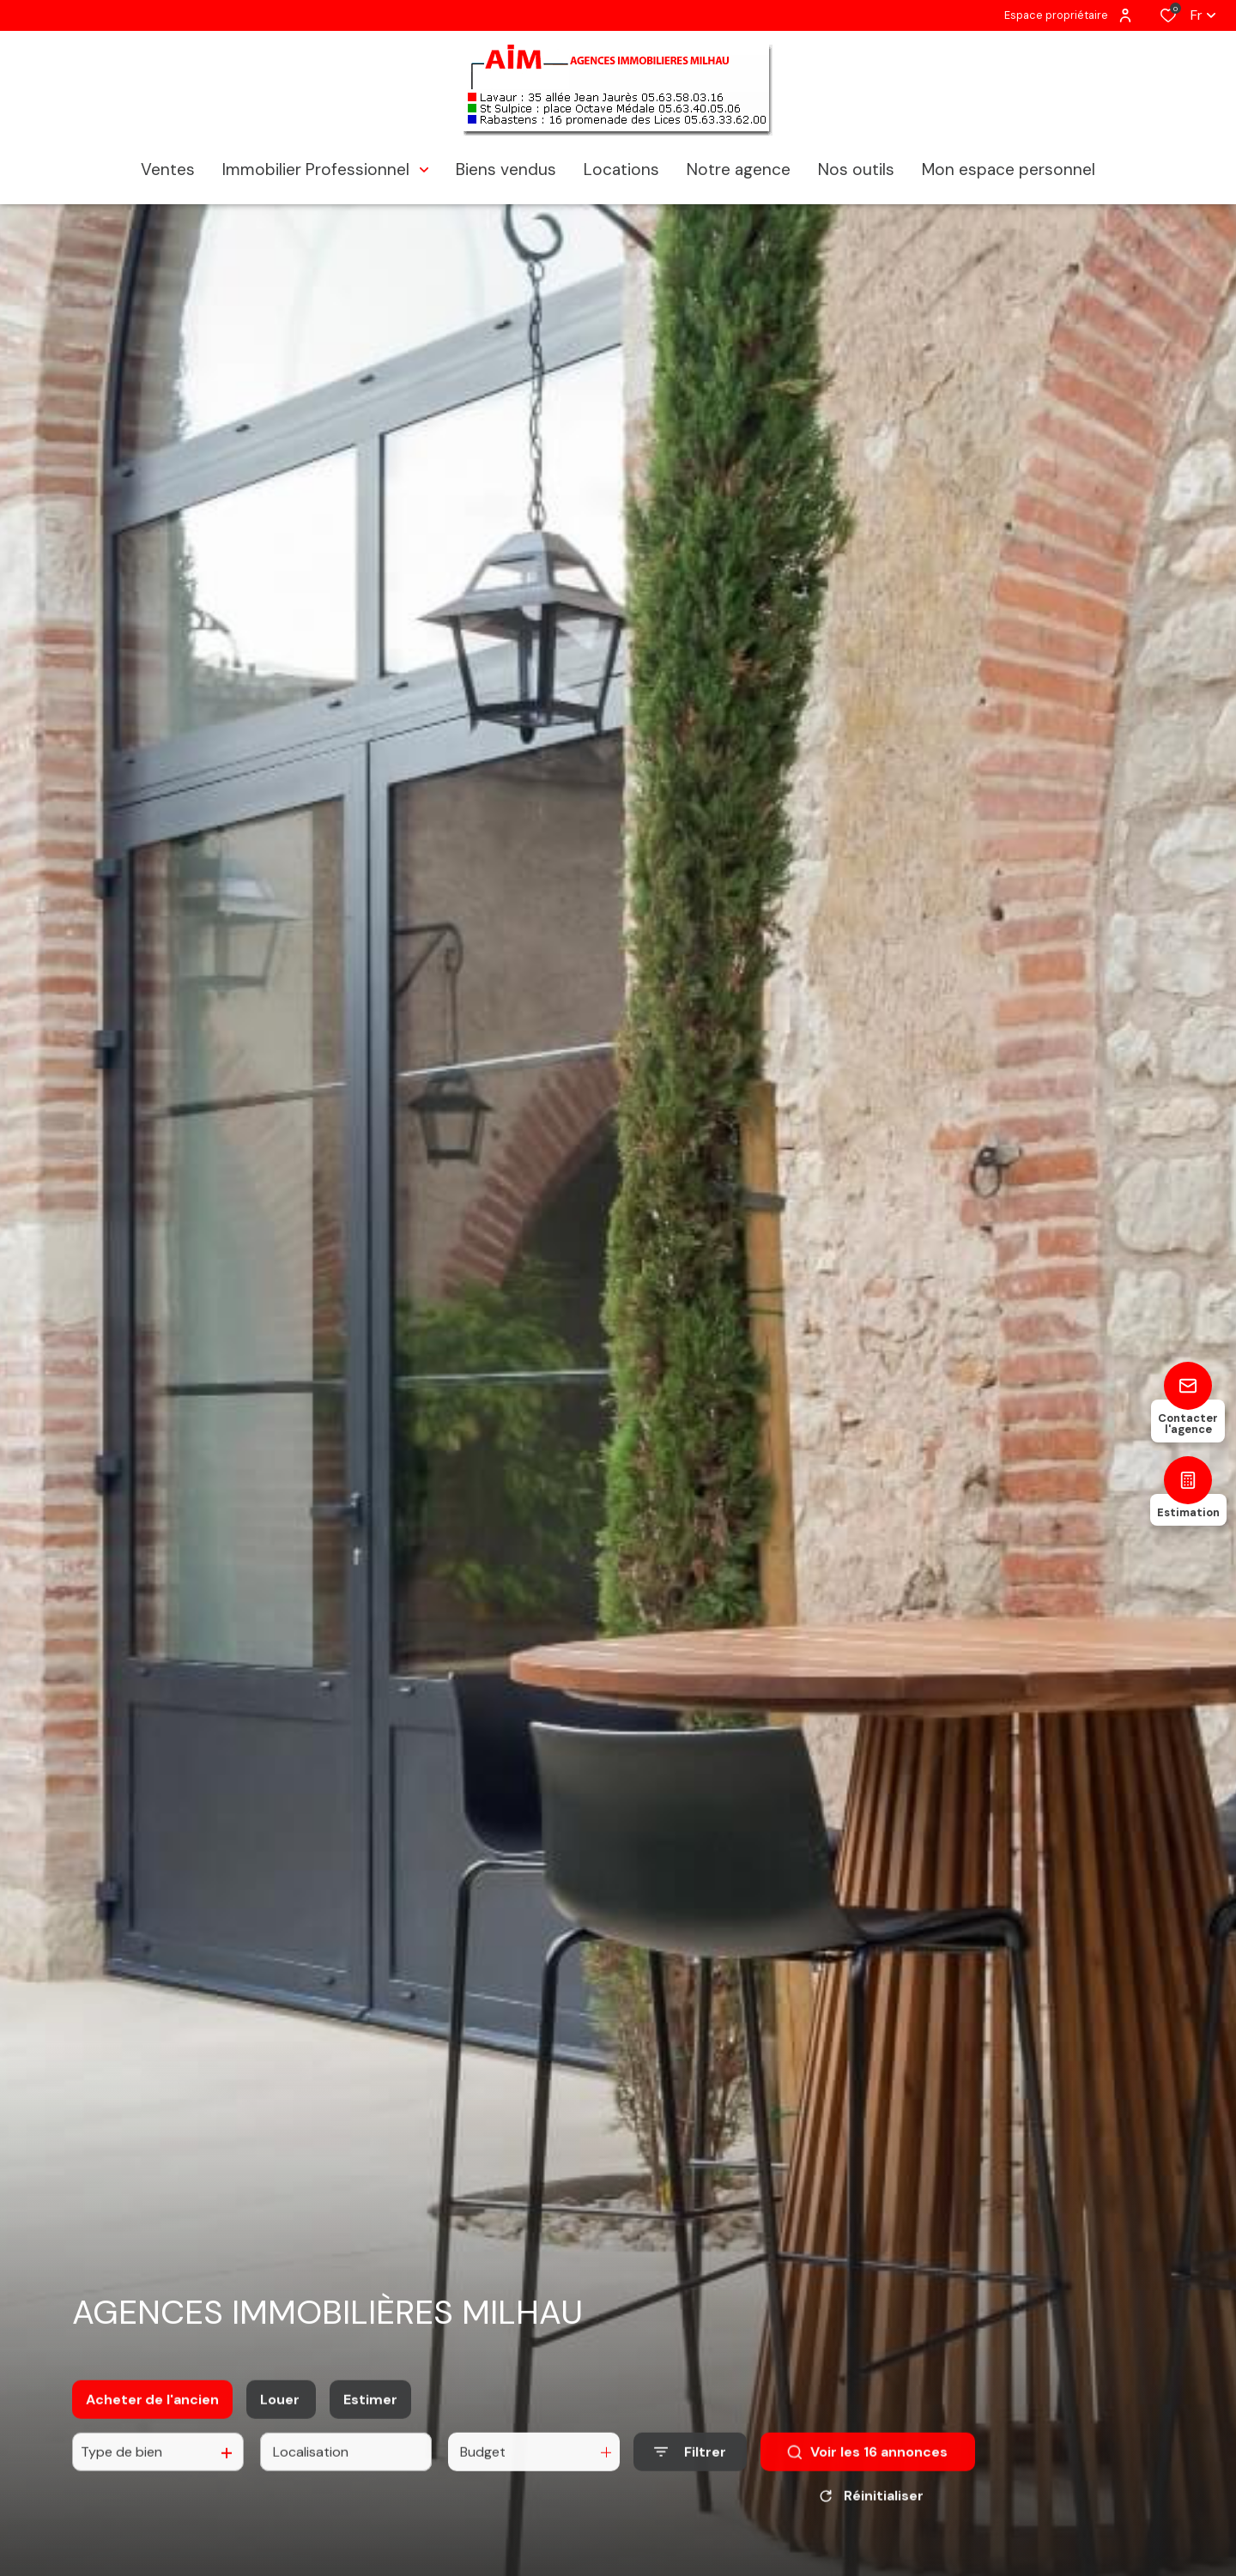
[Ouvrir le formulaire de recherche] (690, 2465)
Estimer (370, 2413)
